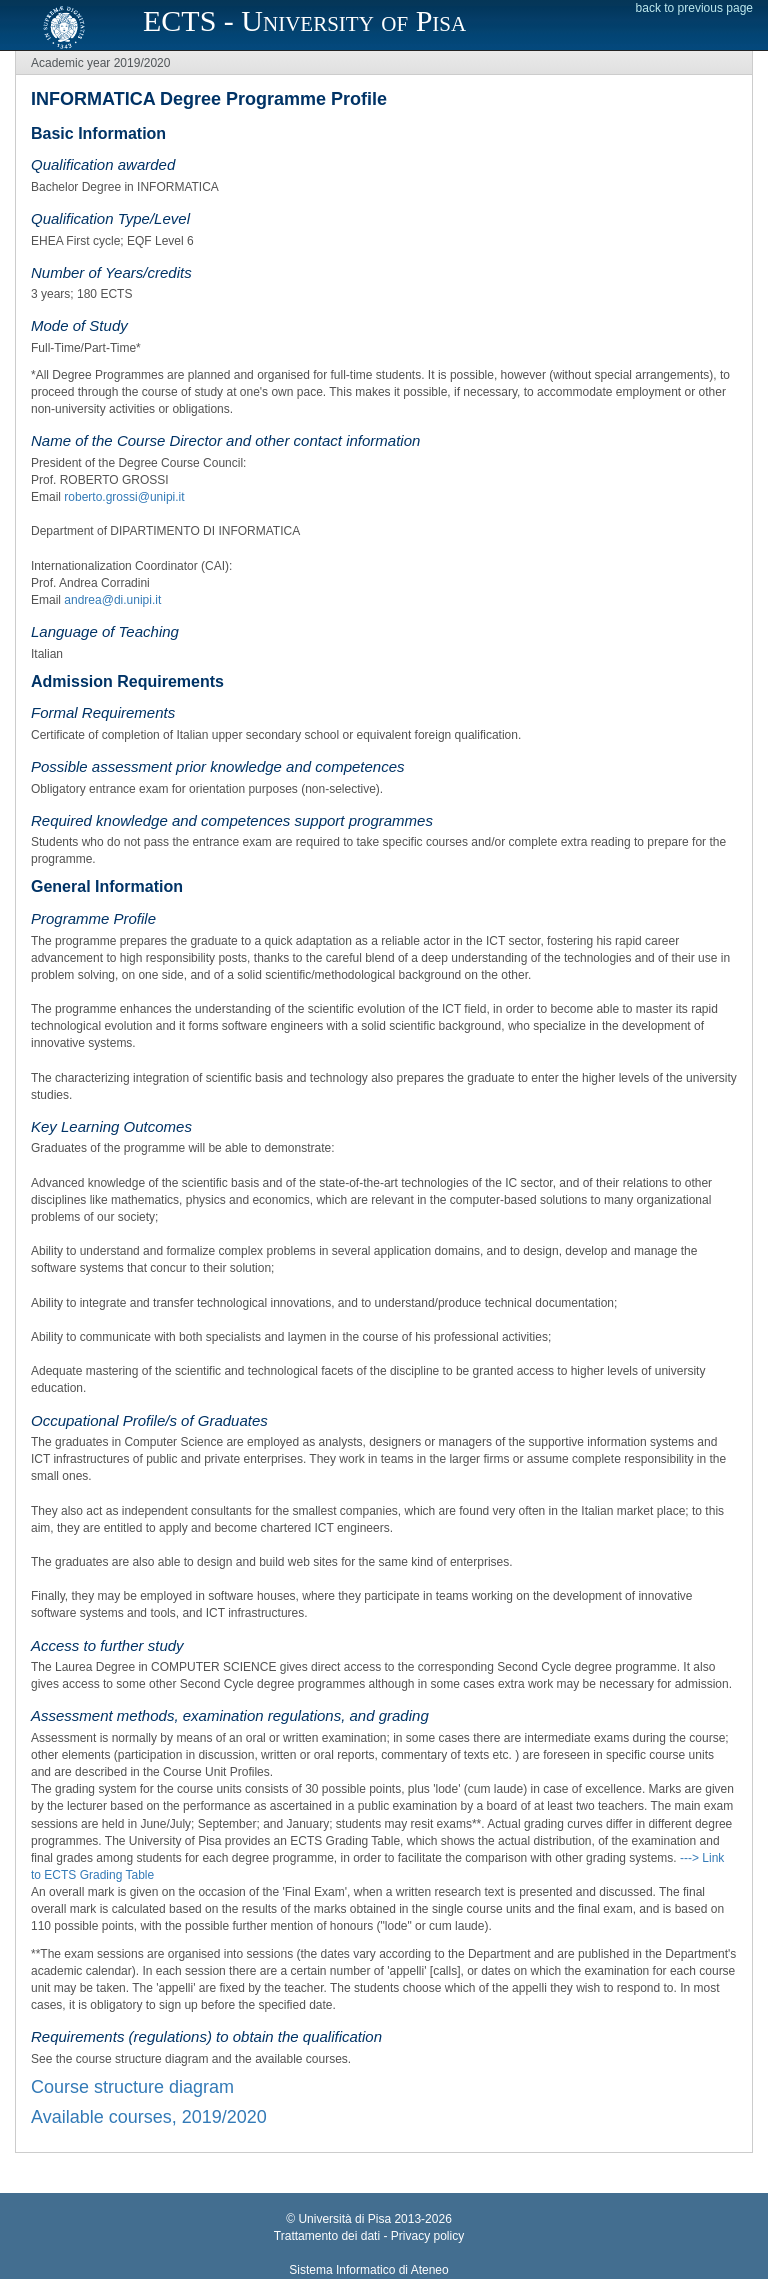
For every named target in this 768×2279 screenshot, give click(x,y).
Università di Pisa (344, 2219)
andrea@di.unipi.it (112, 600)
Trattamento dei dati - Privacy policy (369, 2236)
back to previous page (694, 8)
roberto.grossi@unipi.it (124, 497)
